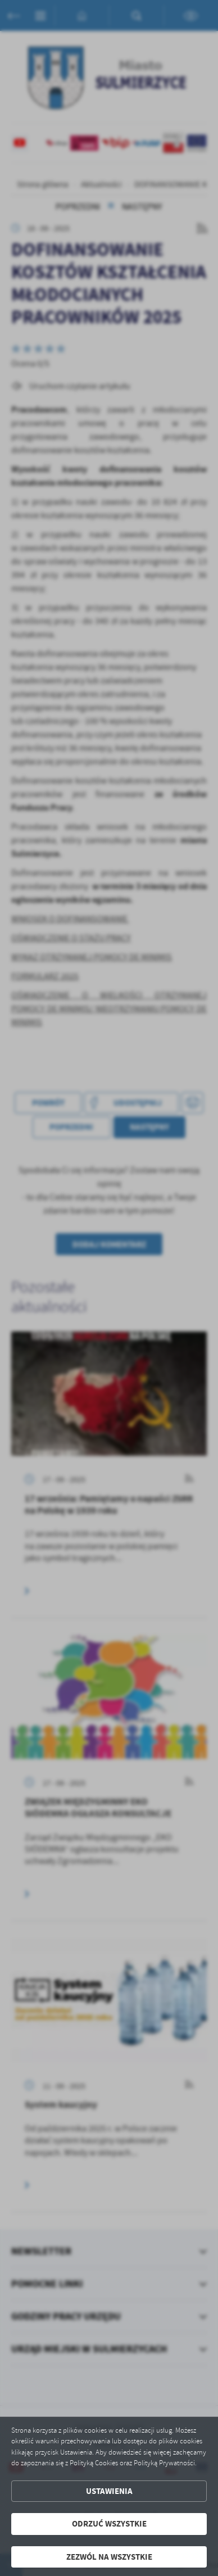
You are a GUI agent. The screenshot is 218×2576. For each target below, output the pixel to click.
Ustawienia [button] (109, 2491)
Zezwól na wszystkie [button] (109, 2557)
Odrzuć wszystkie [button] (109, 2523)
